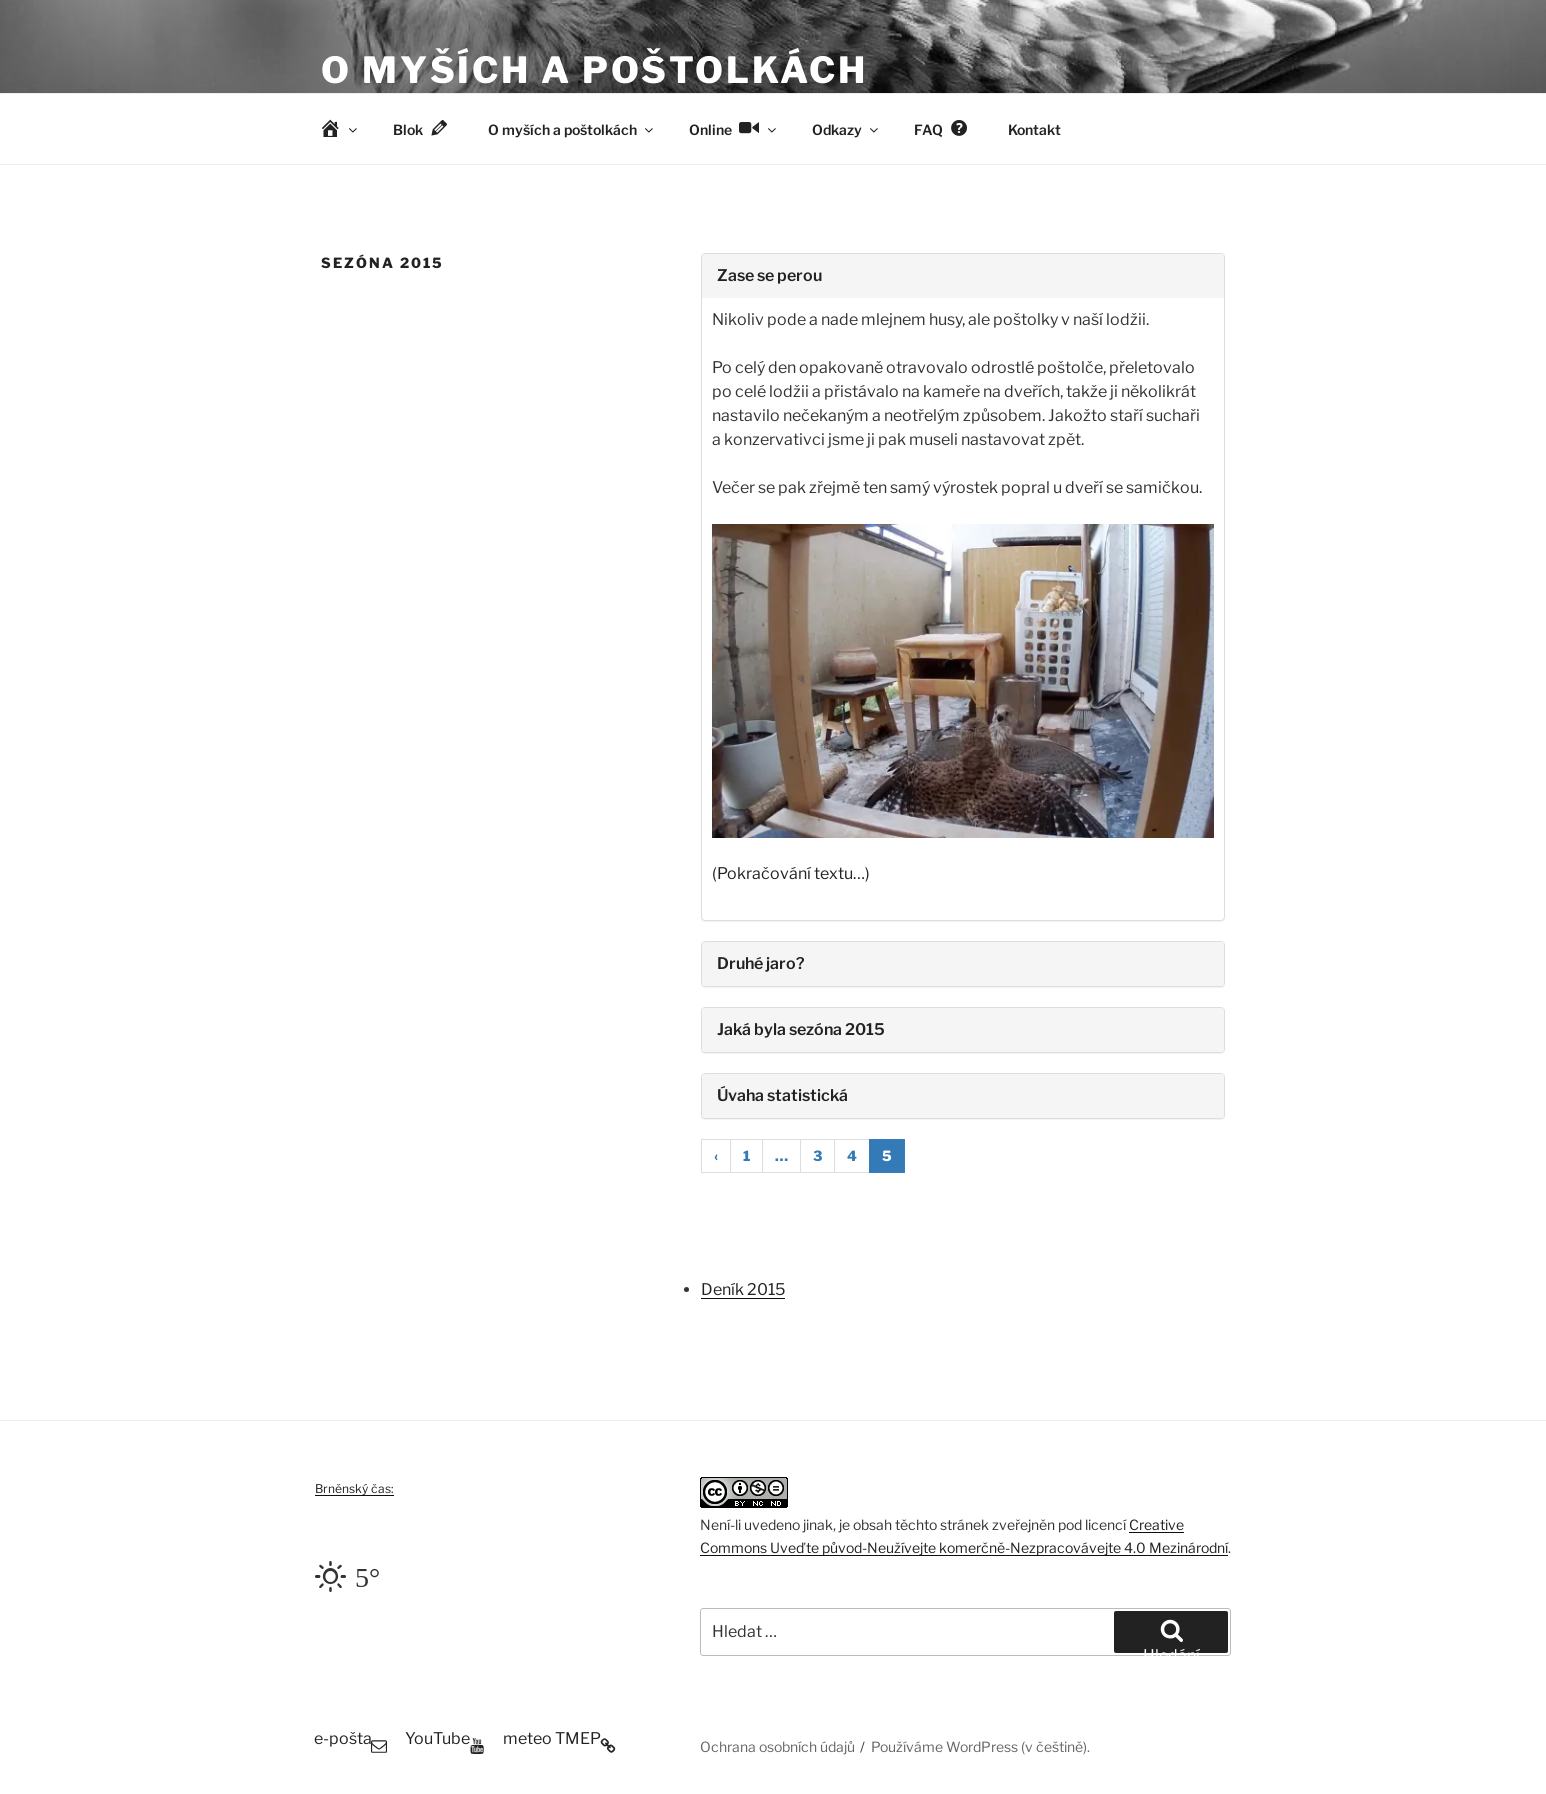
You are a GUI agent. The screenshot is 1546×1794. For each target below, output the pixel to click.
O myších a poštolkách (594, 70)
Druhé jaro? (761, 963)
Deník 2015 (743, 1289)
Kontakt (1034, 129)
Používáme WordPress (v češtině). (980, 1746)
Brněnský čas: (354, 1488)
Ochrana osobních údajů (777, 1746)
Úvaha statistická (782, 1095)
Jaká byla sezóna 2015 (801, 1029)
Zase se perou (769, 275)
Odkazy (846, 129)
